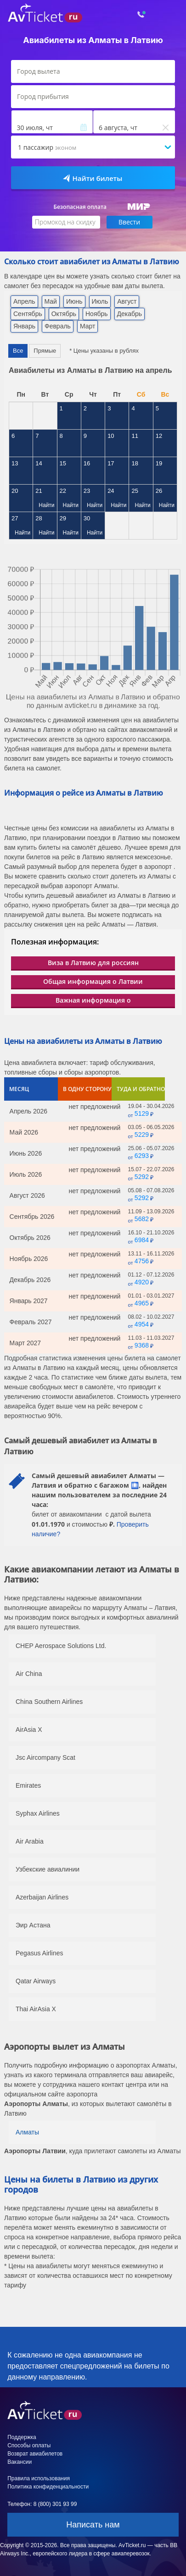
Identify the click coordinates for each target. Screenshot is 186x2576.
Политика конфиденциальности (48, 2486)
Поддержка (21, 2437)
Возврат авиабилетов (34, 2453)
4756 (142, 1261)
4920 (142, 1282)
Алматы (27, 2132)
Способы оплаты (29, 2445)
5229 (142, 1134)
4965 (142, 1303)
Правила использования (38, 2478)
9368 (142, 1345)
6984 (142, 1240)
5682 (142, 1219)
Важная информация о (93, 1000)
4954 (142, 1324)
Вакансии (19, 2462)
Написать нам (92, 2524)
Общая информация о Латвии (93, 981)
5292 (142, 1176)
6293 (142, 1155)
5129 (142, 1113)
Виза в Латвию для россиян (93, 962)
